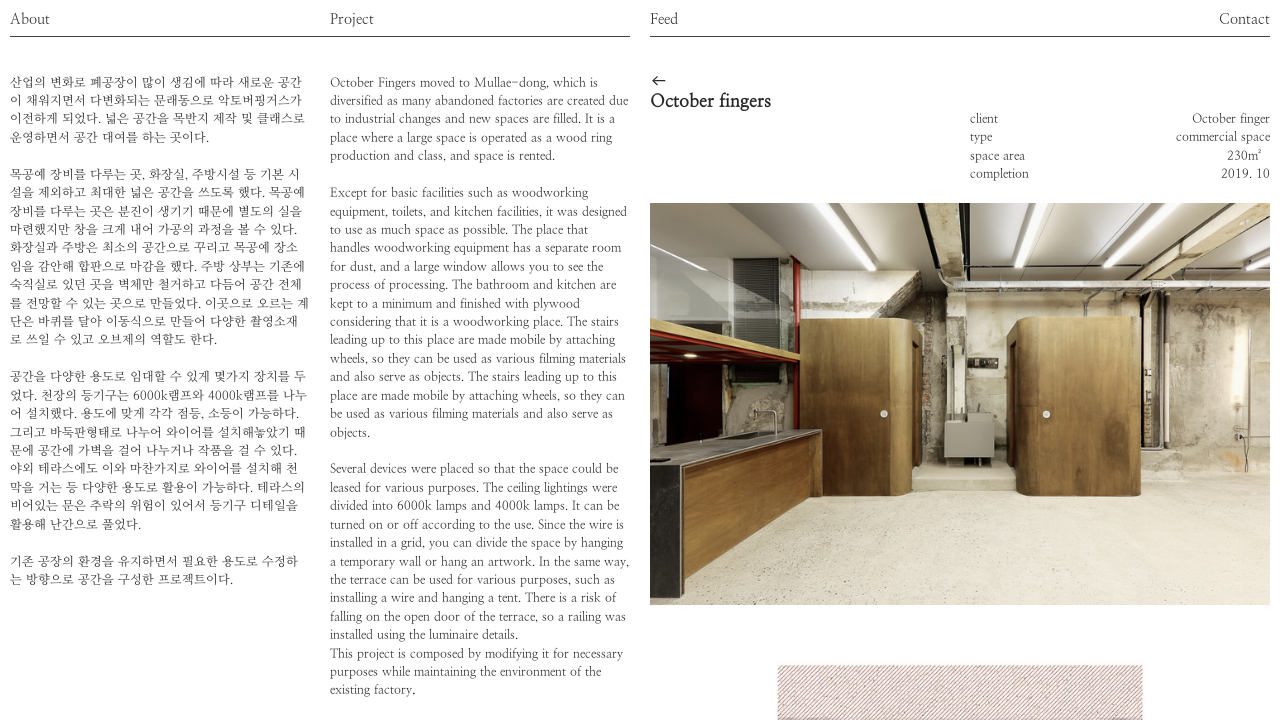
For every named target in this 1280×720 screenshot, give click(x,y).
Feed (664, 19)
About (30, 19)
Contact (1244, 19)
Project (352, 19)
